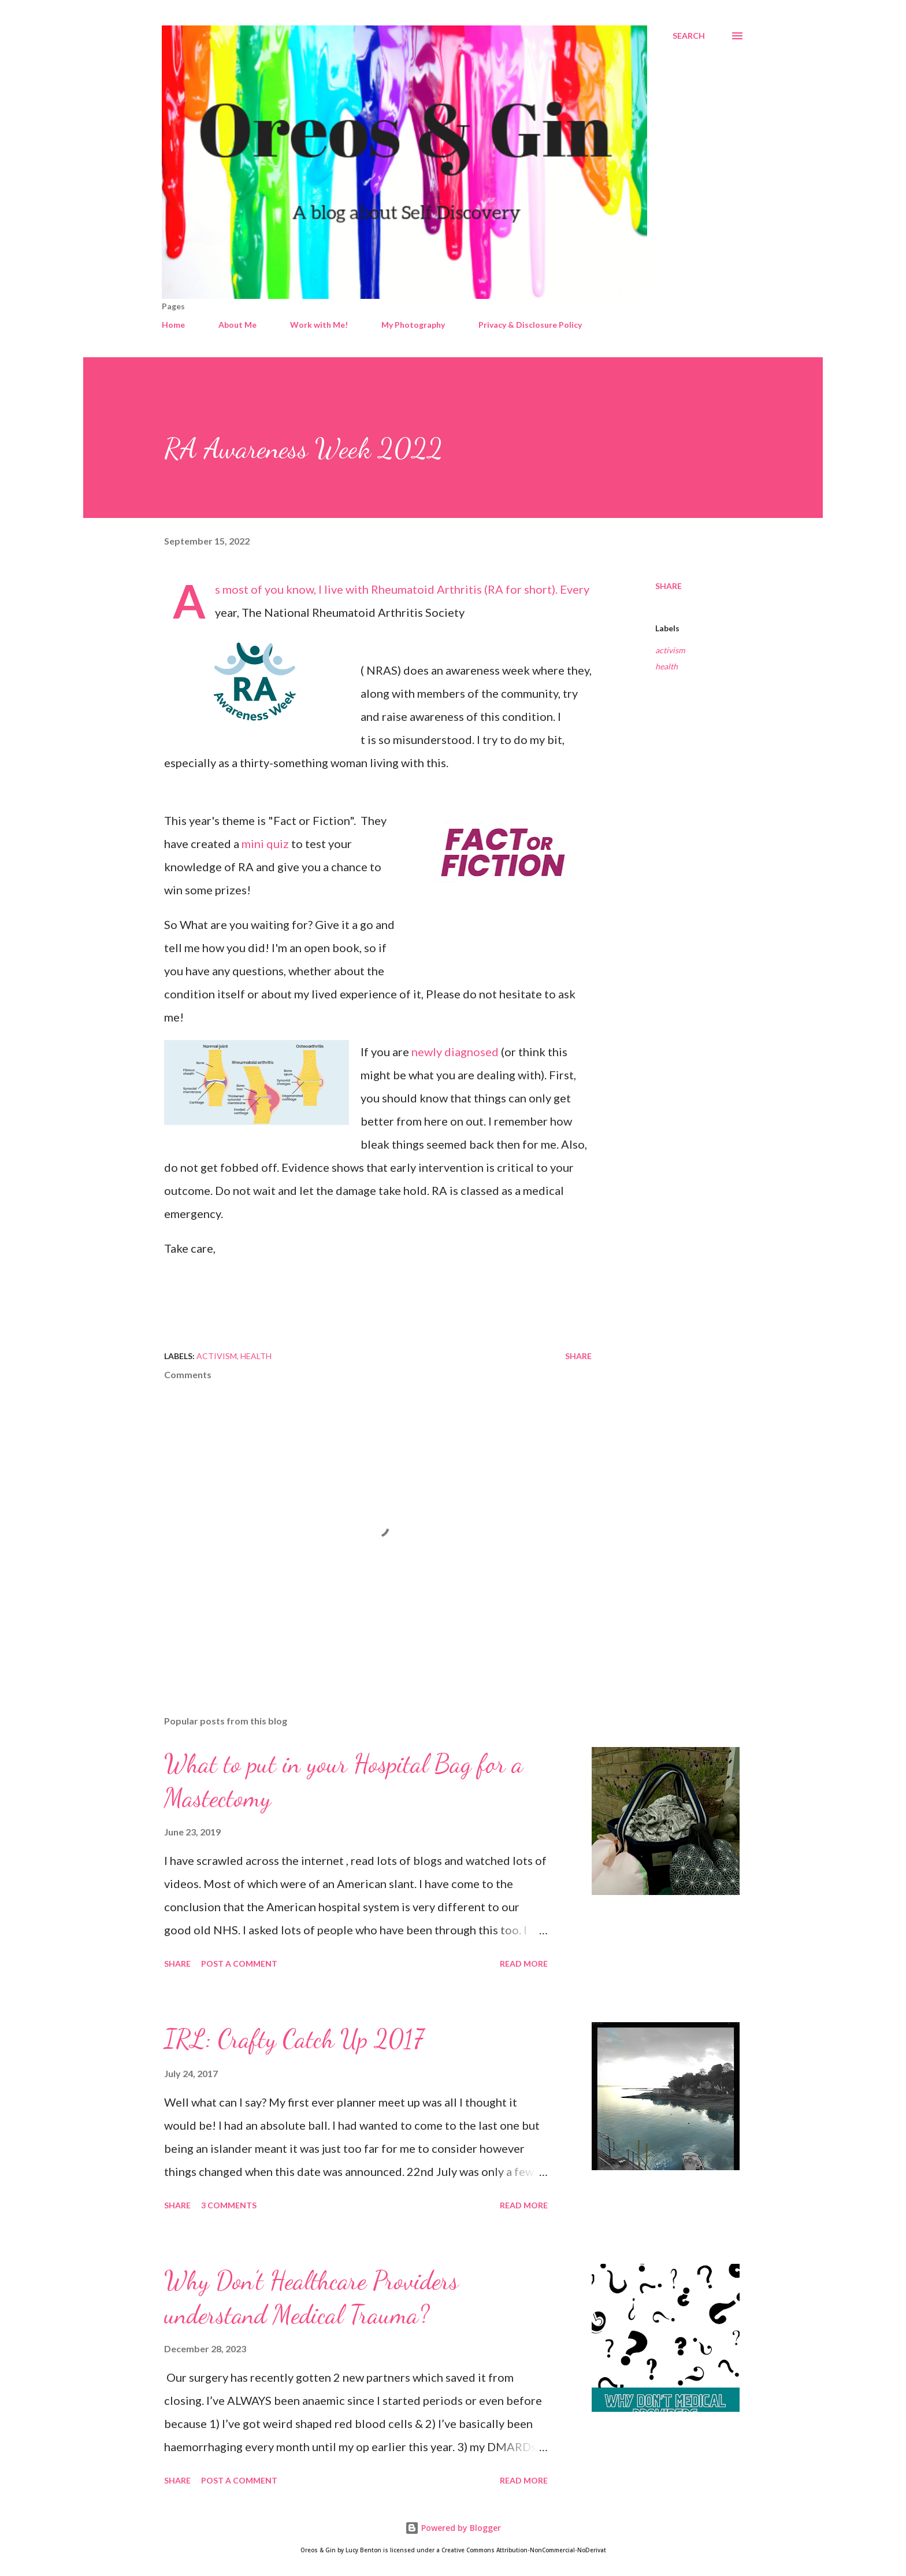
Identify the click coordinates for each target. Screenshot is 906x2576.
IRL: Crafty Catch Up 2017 (294, 2039)
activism (670, 650)
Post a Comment (239, 1963)
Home (173, 325)
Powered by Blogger (453, 2527)
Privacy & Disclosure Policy (530, 325)
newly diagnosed (455, 1051)
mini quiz (265, 843)
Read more (524, 1963)
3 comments (229, 2205)
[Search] (689, 35)
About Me (237, 325)
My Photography (413, 325)
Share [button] (668, 586)
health (666, 666)
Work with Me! (319, 325)
